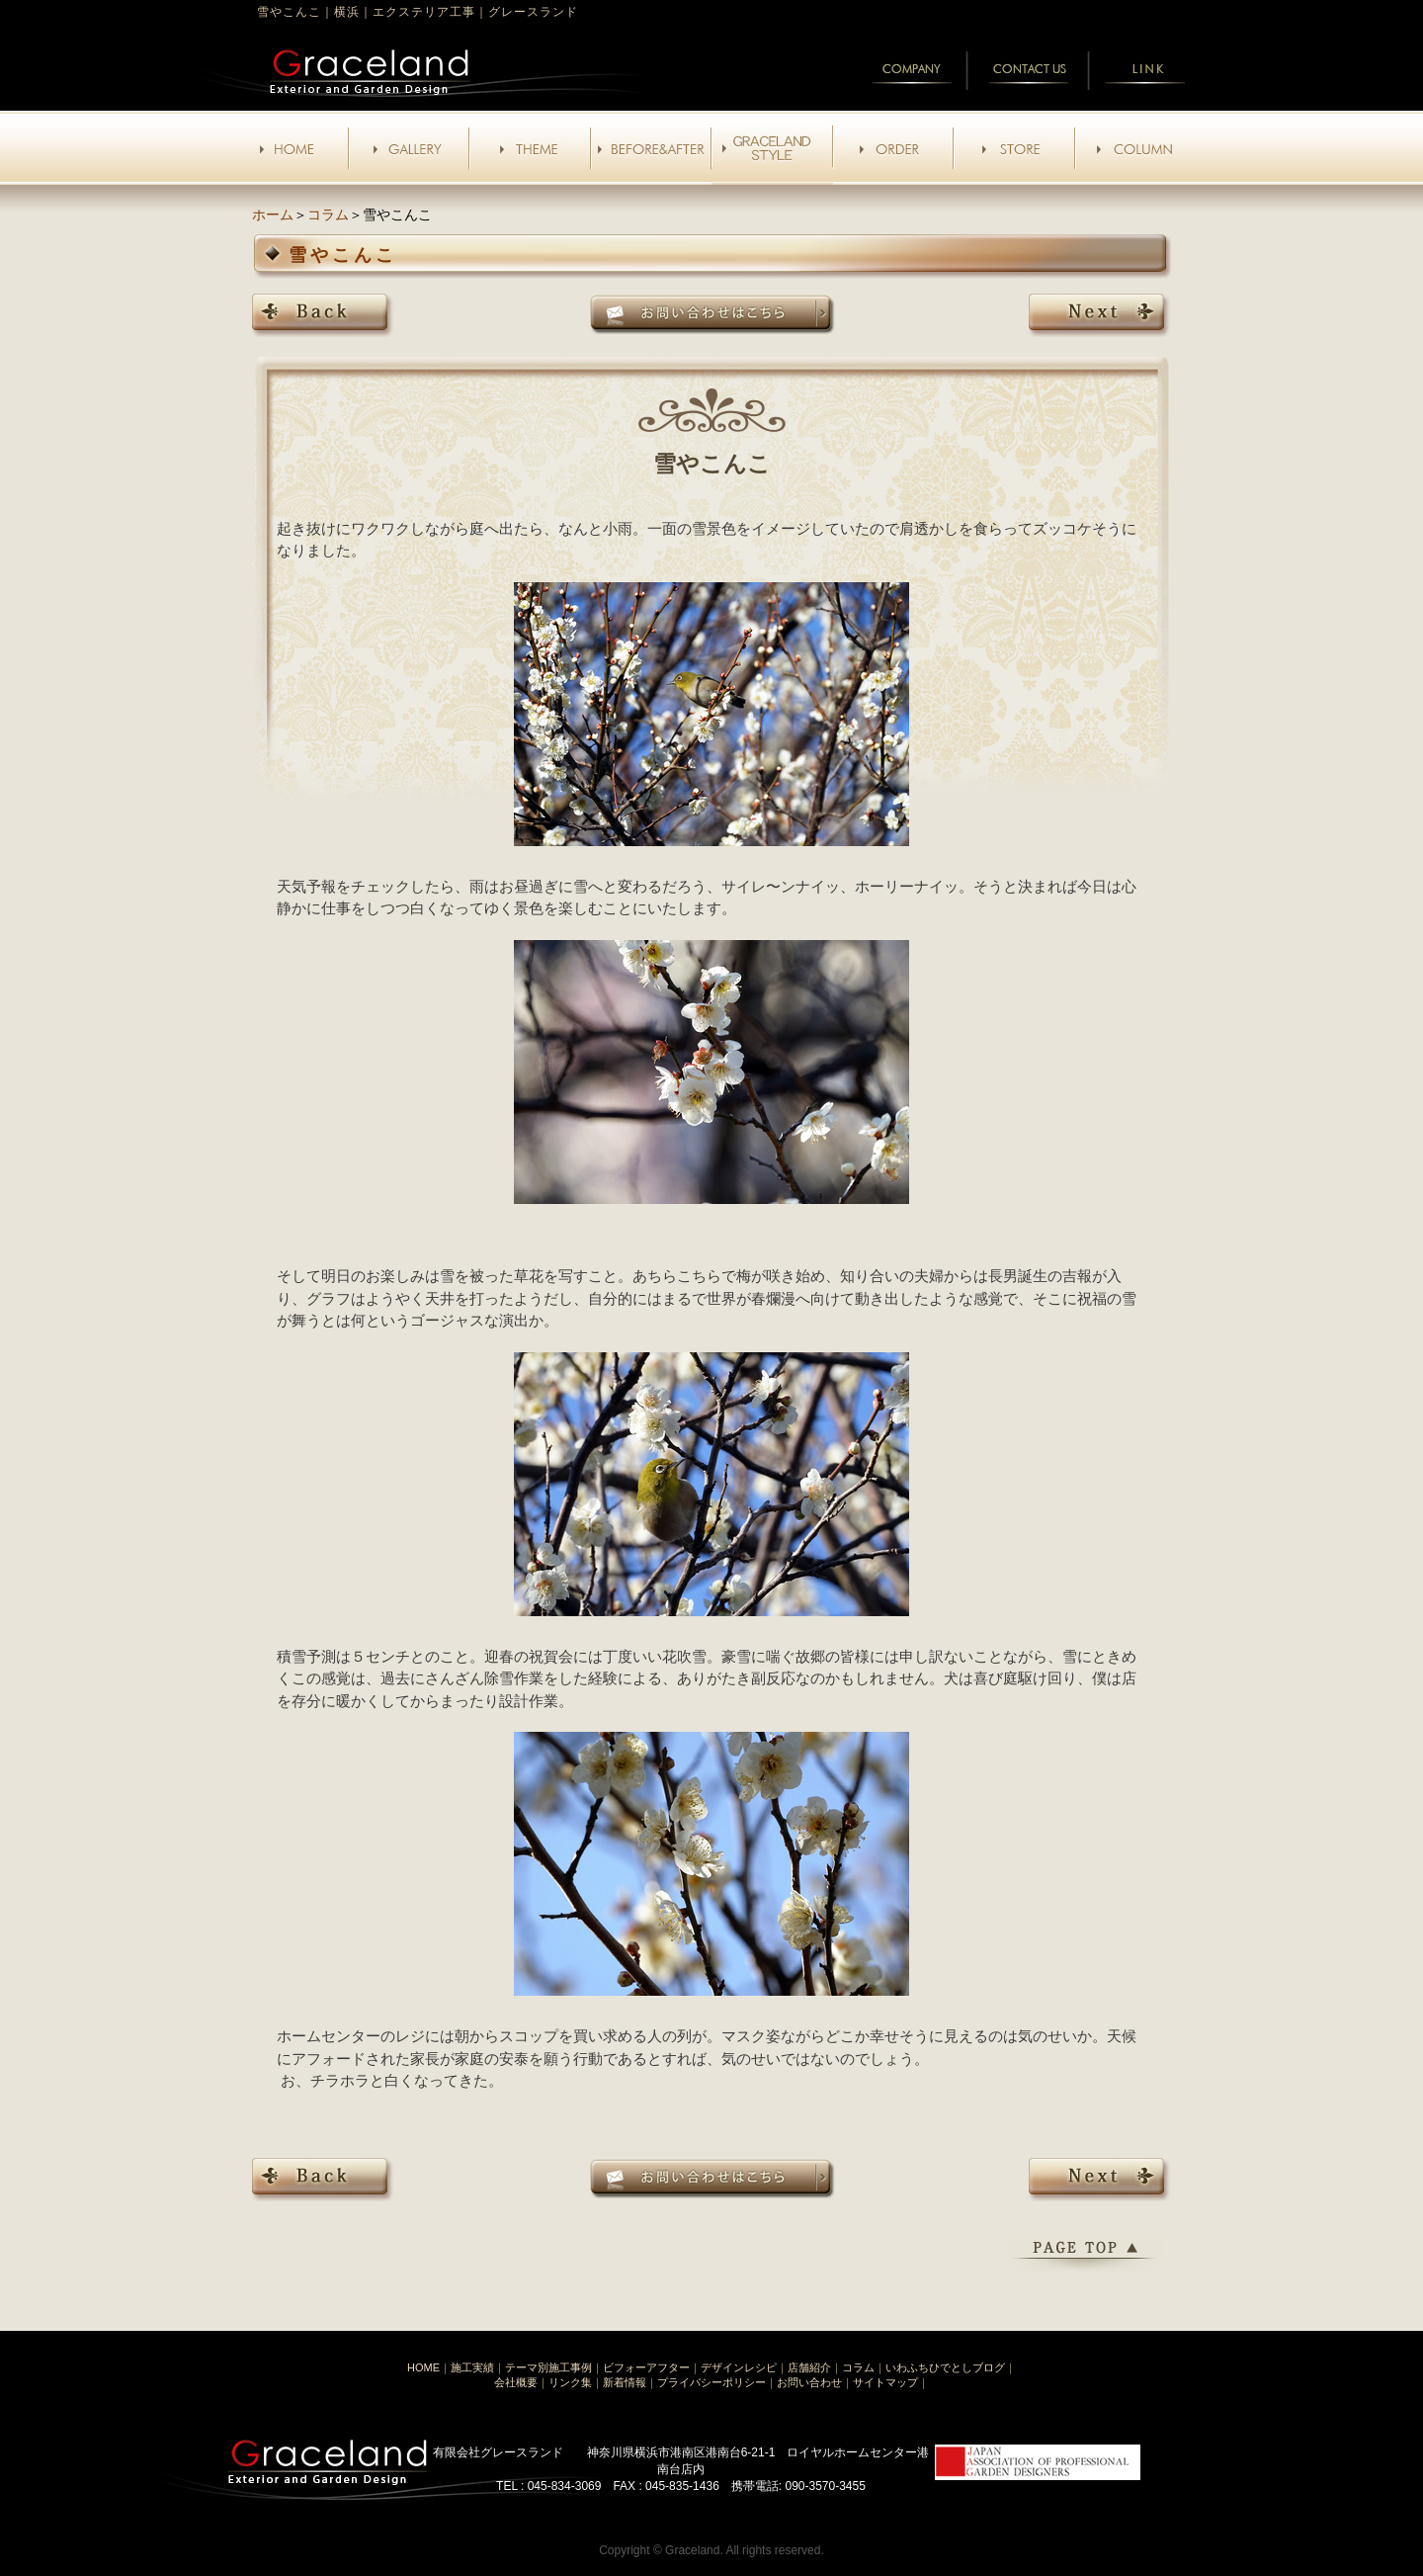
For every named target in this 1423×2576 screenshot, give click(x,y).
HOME (423, 2367)
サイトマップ (885, 2382)
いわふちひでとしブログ (945, 2367)
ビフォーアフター (646, 2367)
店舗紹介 (809, 2367)
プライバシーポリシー (711, 2382)
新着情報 (624, 2382)
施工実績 (472, 2367)
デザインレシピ (739, 2367)
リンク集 (570, 2382)
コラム (328, 214)
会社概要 (516, 2382)
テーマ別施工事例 (548, 2367)
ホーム (272, 214)
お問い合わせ (809, 2382)
